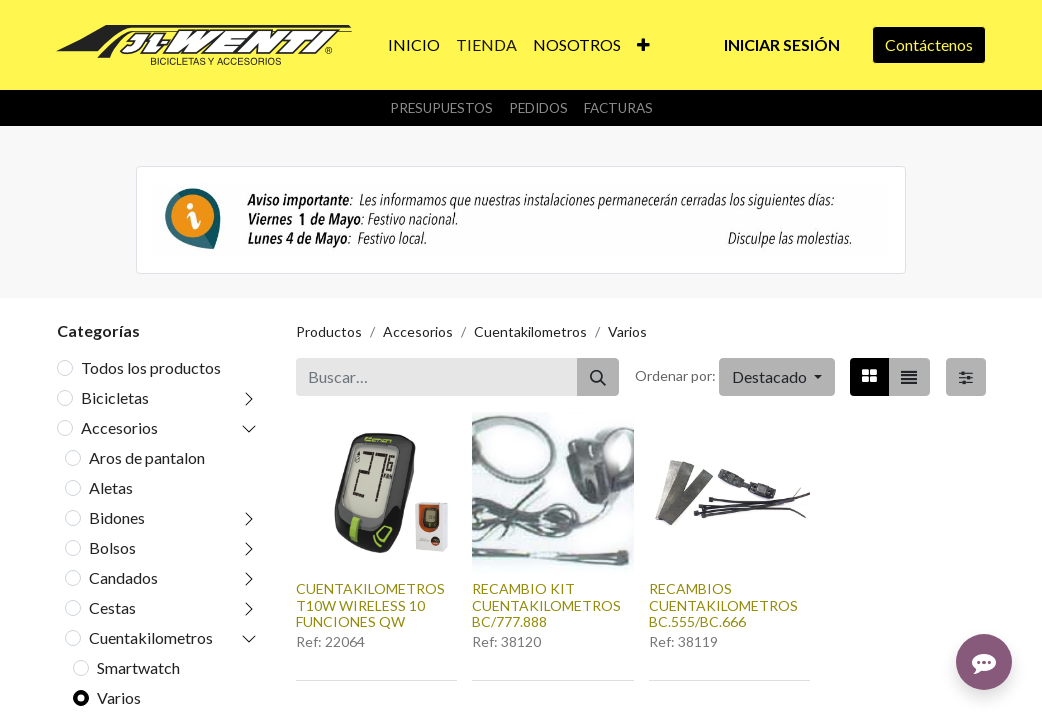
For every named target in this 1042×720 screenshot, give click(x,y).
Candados (123, 577)
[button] (643, 45)
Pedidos (538, 108)
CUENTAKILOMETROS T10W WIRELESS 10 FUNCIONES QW (370, 605)
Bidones (117, 517)
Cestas (112, 607)
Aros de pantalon (147, 457)
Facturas (618, 108)
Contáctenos (929, 44)
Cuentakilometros (151, 637)
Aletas (111, 487)
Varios (119, 697)
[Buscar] (598, 377)
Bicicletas (115, 397)
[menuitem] (414, 45)
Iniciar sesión (782, 44)
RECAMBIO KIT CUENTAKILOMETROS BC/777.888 (546, 605)
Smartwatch (138, 667)
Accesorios (119, 427)
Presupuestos (441, 108)
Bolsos (112, 547)
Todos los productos (151, 367)
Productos (329, 331)
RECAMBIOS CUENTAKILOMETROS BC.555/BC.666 (723, 605)
